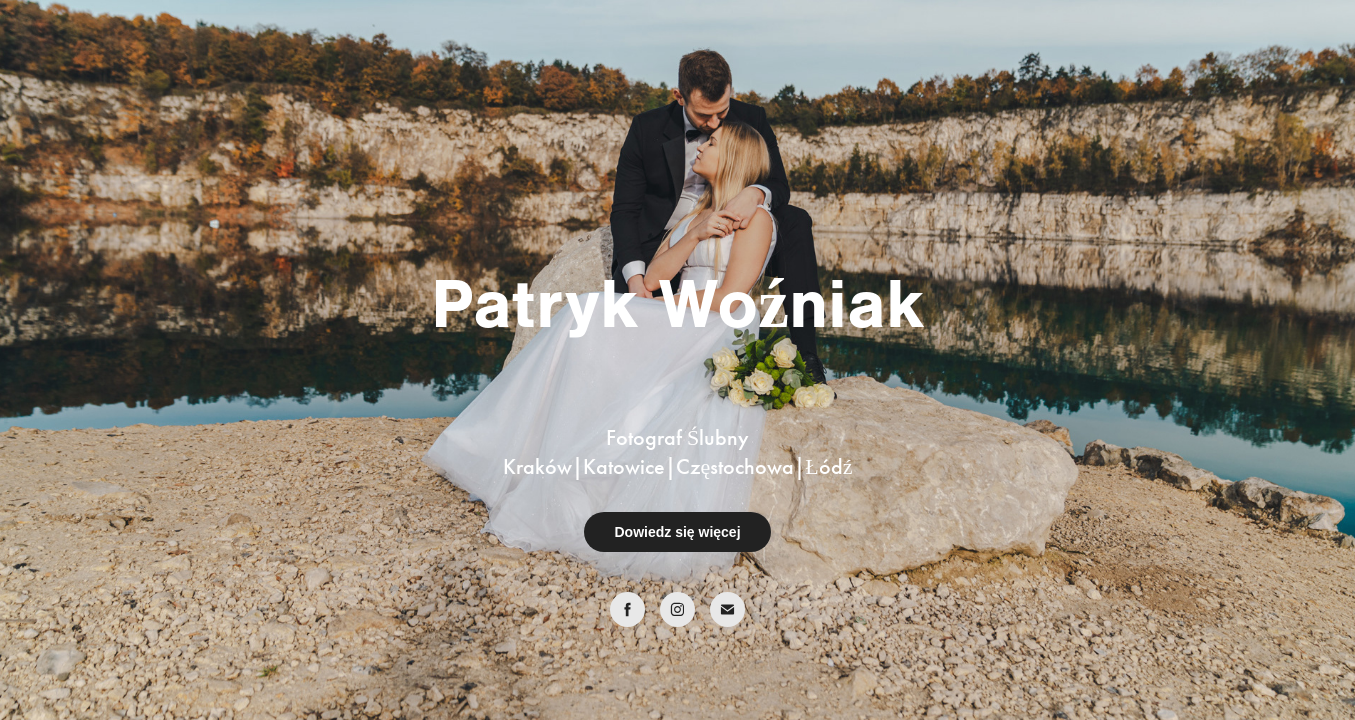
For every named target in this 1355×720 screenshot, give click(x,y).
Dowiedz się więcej (677, 532)
